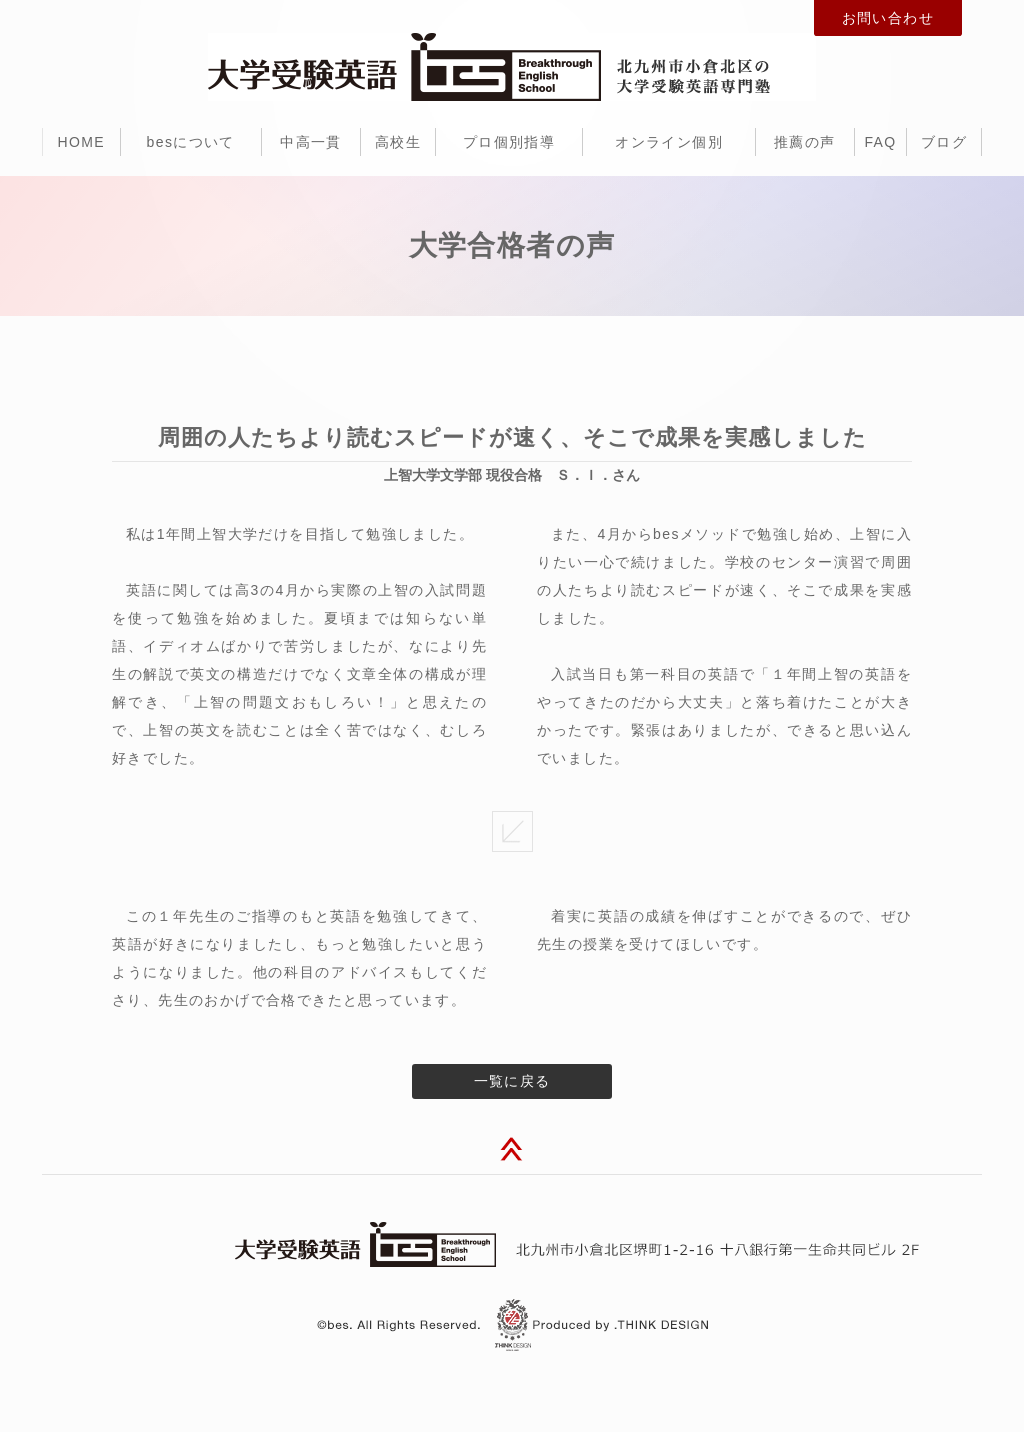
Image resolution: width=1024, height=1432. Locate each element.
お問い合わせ (888, 18)
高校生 (398, 142)
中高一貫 (311, 142)
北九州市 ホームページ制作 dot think (602, 1324)
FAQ (880, 142)
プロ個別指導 (509, 142)
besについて (191, 142)
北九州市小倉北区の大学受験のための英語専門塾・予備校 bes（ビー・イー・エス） (512, 67)
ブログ (944, 142)
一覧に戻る (512, 1081)
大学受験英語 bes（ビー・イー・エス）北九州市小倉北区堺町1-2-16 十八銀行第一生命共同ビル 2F (512, 1244)
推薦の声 (805, 142)
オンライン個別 (669, 142)
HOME (81, 142)
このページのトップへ (512, 1152)
